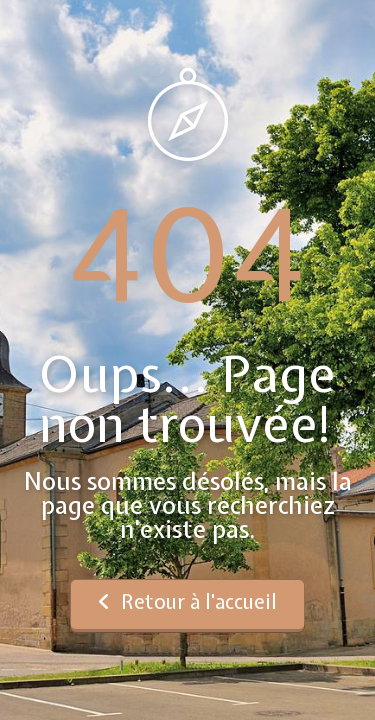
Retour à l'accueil (187, 601)
